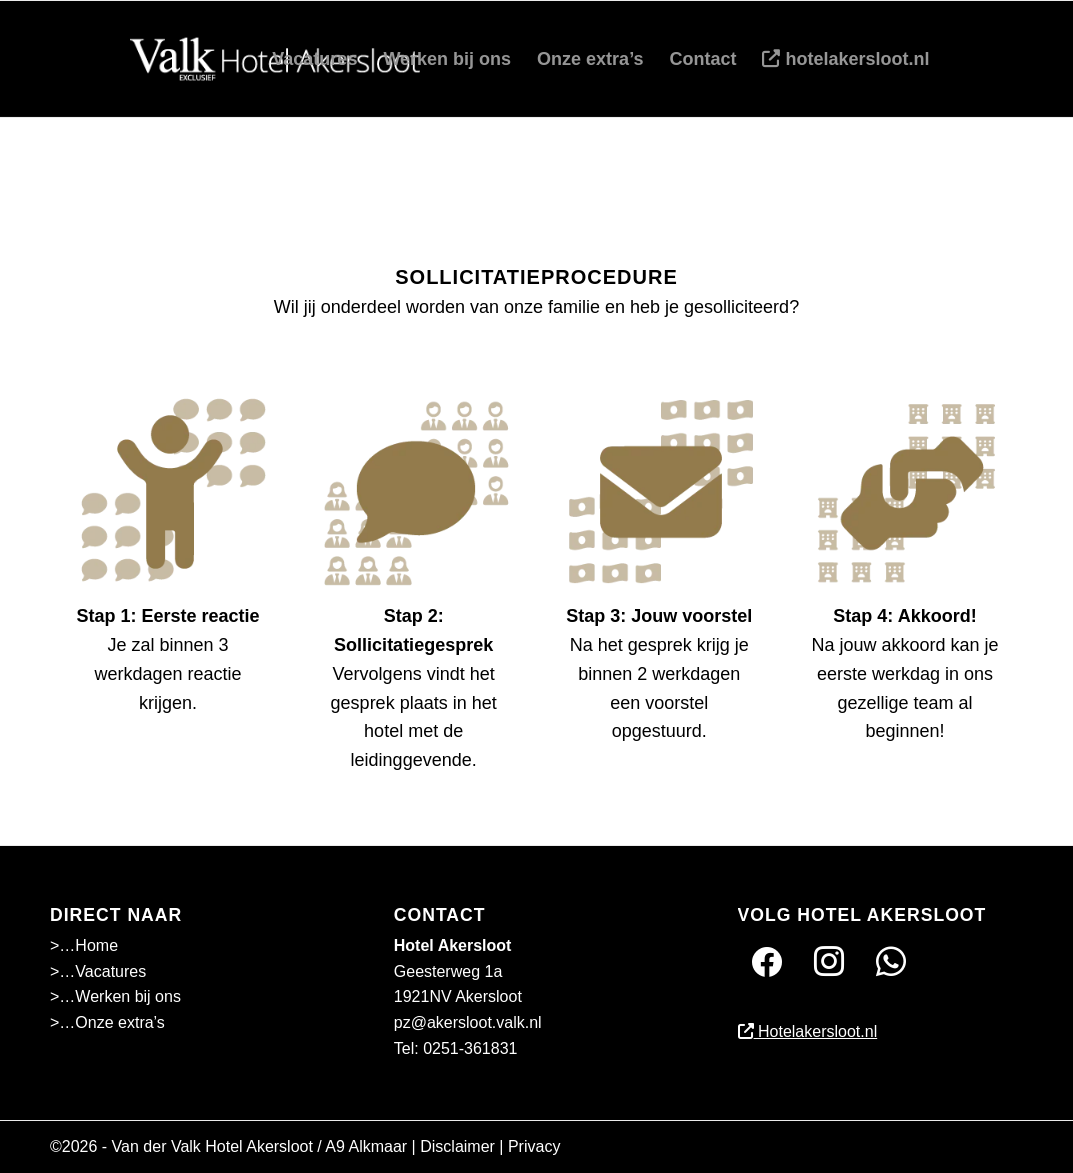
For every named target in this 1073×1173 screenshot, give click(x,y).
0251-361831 (470, 1048)
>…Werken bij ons (115, 996)
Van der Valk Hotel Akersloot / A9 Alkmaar (260, 1146)
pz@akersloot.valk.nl (468, 1022)
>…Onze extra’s (107, 1022)
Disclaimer (457, 1146)
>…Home (84, 945)
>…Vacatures (98, 971)
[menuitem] (314, 59)
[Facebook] (767, 961)
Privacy (534, 1146)
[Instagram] (829, 961)
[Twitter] (891, 961)
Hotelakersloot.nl (808, 1031)
